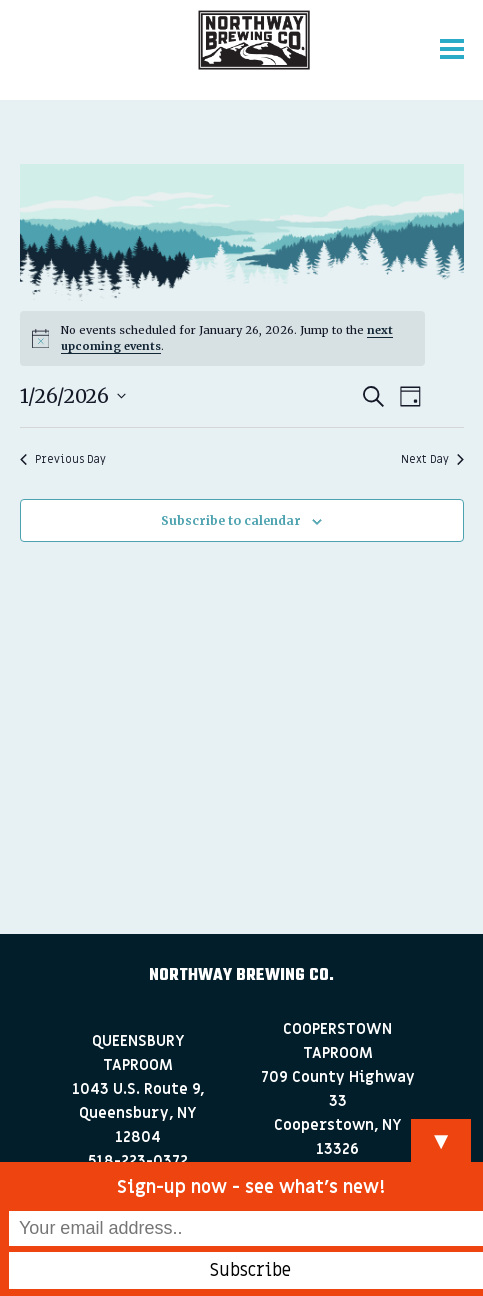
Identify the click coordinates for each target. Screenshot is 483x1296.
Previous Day (63, 459)
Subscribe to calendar (231, 520)
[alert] (222, 338)
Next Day (432, 459)
